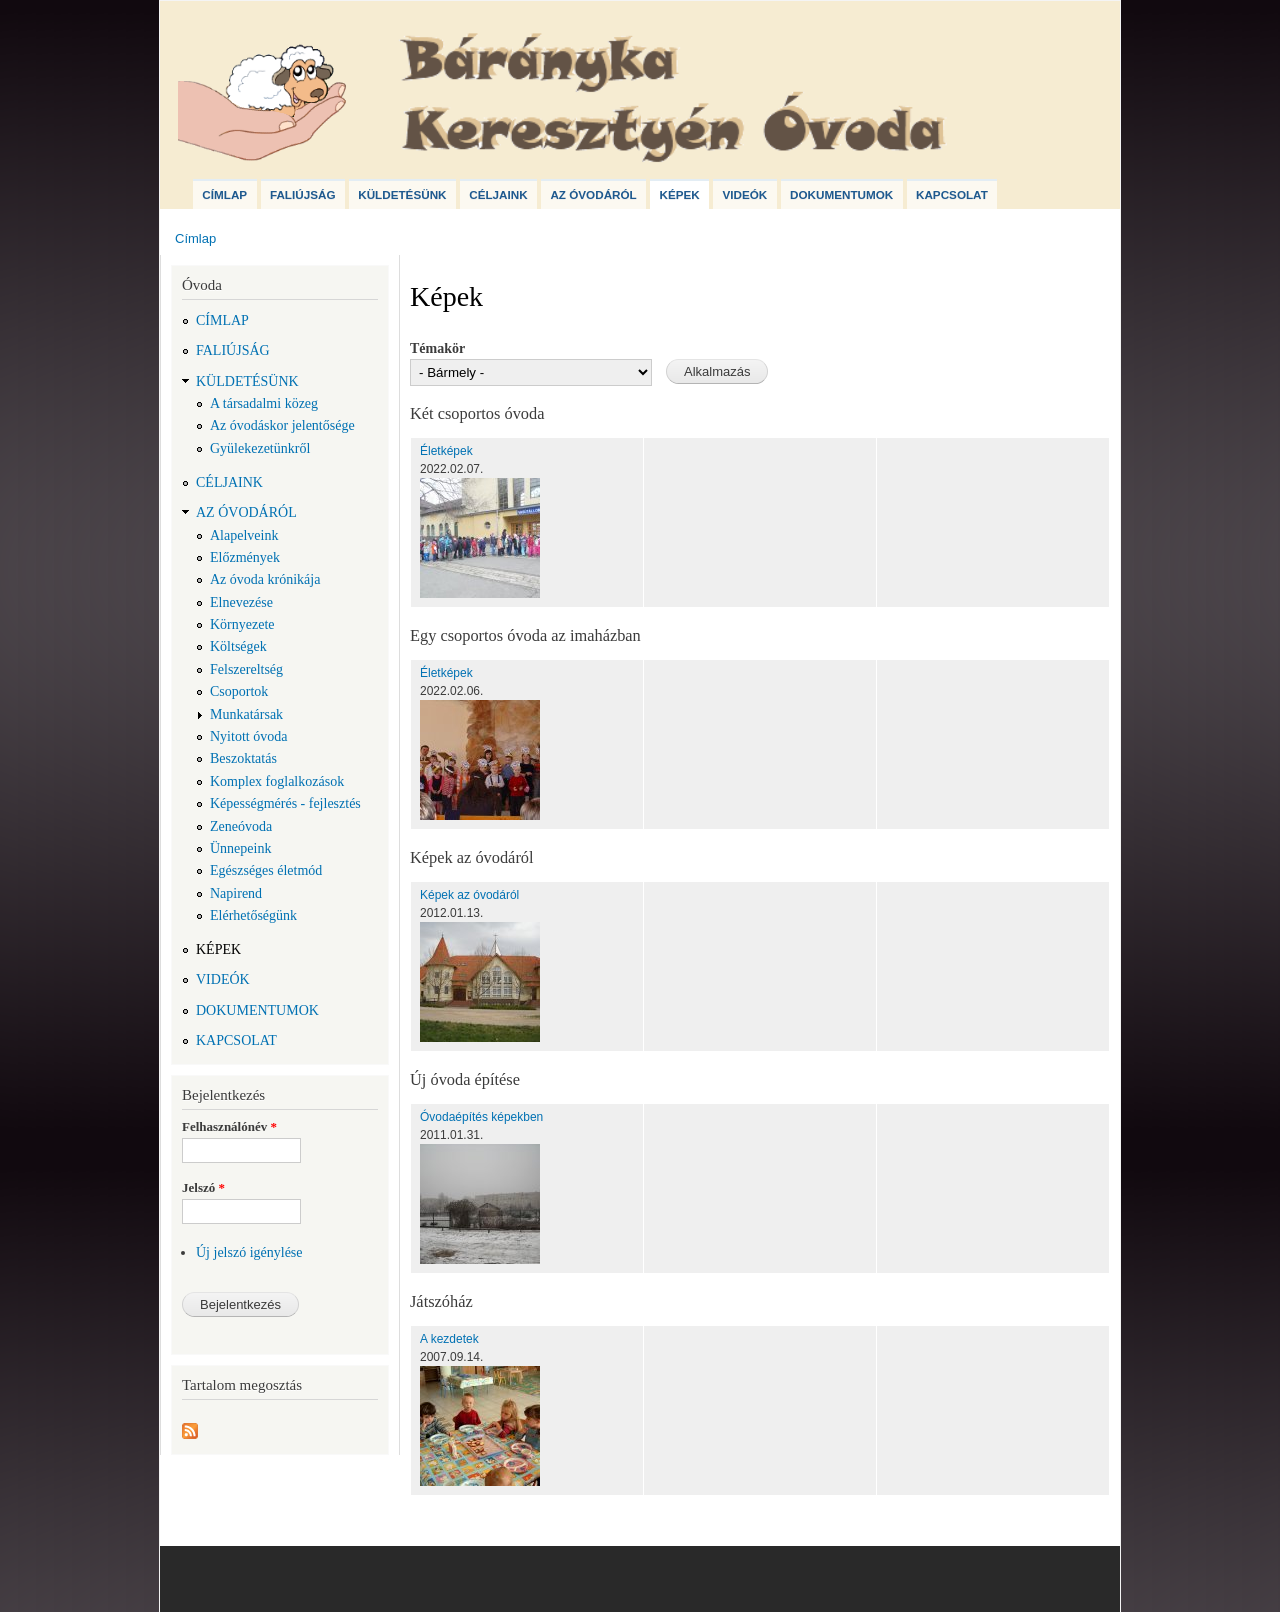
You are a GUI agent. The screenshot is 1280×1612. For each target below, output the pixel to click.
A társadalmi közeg (264, 403)
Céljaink (498, 194)
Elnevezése (241, 602)
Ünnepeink (240, 848)
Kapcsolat (952, 194)
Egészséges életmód (266, 870)
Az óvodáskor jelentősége (282, 425)
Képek (679, 194)
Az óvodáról (593, 194)
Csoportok (239, 691)
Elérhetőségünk (253, 915)
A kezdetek (449, 1339)
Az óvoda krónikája (265, 579)
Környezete (242, 624)
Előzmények (245, 557)
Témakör (437, 348)
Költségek (238, 646)
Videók (744, 194)
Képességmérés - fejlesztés (285, 803)
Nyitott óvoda (248, 736)
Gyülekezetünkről (260, 448)
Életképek (446, 451)
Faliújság (303, 194)
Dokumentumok (841, 194)
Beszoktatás (243, 758)
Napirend (236, 893)
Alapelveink (244, 535)
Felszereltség (246, 669)
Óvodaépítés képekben (481, 1117)
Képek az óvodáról (469, 895)
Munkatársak (246, 714)
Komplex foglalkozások (277, 781)
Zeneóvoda (241, 826)
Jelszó (203, 1187)
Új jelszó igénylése (249, 1252)
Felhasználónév (229, 1126)
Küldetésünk (402, 194)
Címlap (224, 194)
